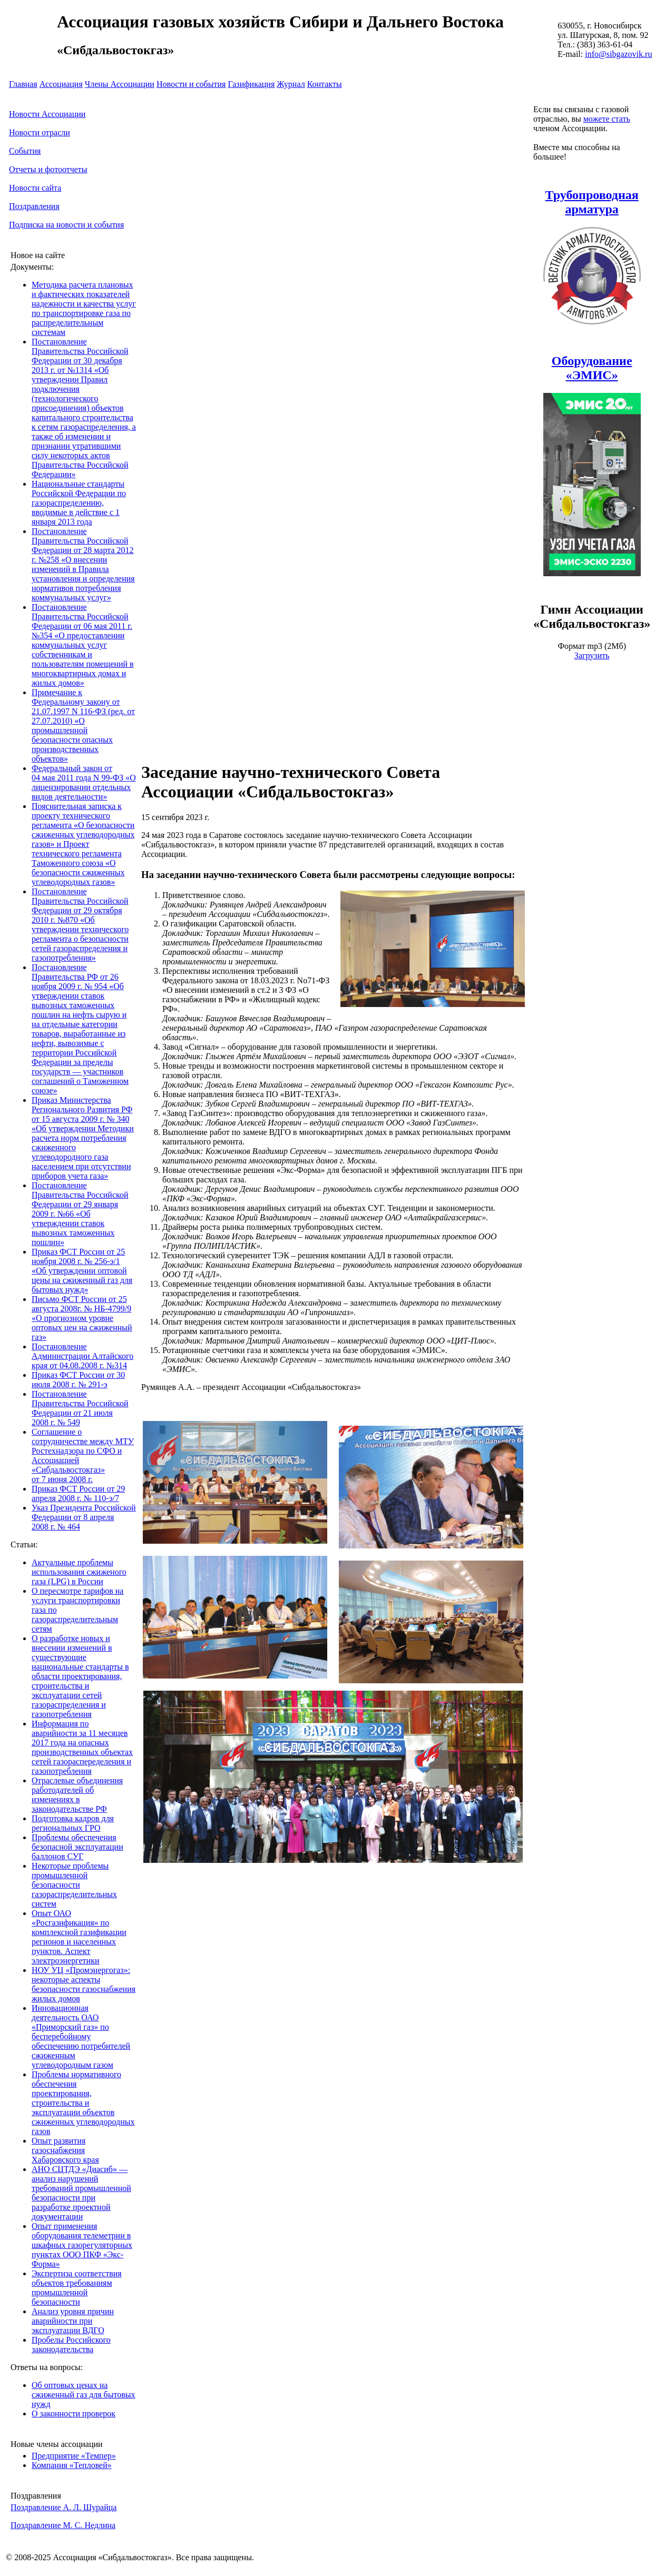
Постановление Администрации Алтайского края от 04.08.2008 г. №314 (82, 1356)
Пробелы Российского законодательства (71, 2344)
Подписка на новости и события (66, 224)
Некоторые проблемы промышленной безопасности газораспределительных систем (74, 1884)
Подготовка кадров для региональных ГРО (73, 1823)
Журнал (291, 84)
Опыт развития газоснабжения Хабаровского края (65, 2150)
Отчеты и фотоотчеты (48, 169)
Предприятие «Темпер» (74, 2455)
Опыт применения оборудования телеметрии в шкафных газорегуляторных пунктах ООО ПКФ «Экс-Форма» (82, 2245)
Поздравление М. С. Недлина (63, 2525)
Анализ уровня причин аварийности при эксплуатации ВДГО (73, 2321)
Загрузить (592, 655)
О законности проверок (73, 2413)
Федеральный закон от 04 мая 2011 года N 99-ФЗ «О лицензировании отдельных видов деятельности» (84, 782)
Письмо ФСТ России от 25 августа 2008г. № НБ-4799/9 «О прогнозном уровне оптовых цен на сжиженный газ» (82, 1318)
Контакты (324, 84)
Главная (23, 84)
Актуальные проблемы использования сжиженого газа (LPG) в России (79, 1572)
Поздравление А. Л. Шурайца (63, 2507)
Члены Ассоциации (119, 84)
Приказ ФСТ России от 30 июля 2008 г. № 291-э (78, 1379)
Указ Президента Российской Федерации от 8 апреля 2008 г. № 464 (84, 1517)
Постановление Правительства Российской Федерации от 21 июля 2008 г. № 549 (80, 1408)
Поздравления (34, 206)
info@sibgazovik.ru (618, 54)
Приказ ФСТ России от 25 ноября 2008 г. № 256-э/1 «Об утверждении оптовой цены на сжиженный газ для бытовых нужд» (82, 1270)
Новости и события (191, 84)
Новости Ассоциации (47, 114)
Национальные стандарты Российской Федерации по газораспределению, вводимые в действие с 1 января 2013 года (79, 502)
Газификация (251, 84)
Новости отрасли (39, 132)
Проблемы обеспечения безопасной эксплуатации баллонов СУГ (77, 1847)
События (25, 150)
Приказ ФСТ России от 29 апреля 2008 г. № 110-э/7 (78, 1493)
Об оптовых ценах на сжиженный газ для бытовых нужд (83, 2395)
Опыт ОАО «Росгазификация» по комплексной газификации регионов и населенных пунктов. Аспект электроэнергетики (79, 1937)
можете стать (606, 118)
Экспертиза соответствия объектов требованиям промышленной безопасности (77, 2287)
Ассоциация (61, 84)
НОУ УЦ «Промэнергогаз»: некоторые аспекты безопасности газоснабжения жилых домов (83, 1984)
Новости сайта (35, 187)
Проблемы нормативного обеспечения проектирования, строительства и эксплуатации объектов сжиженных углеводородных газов (83, 2103)
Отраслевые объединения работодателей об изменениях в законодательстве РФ (77, 1794)
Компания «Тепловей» (72, 2465)
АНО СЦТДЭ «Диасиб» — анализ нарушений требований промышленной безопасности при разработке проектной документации (81, 2193)
